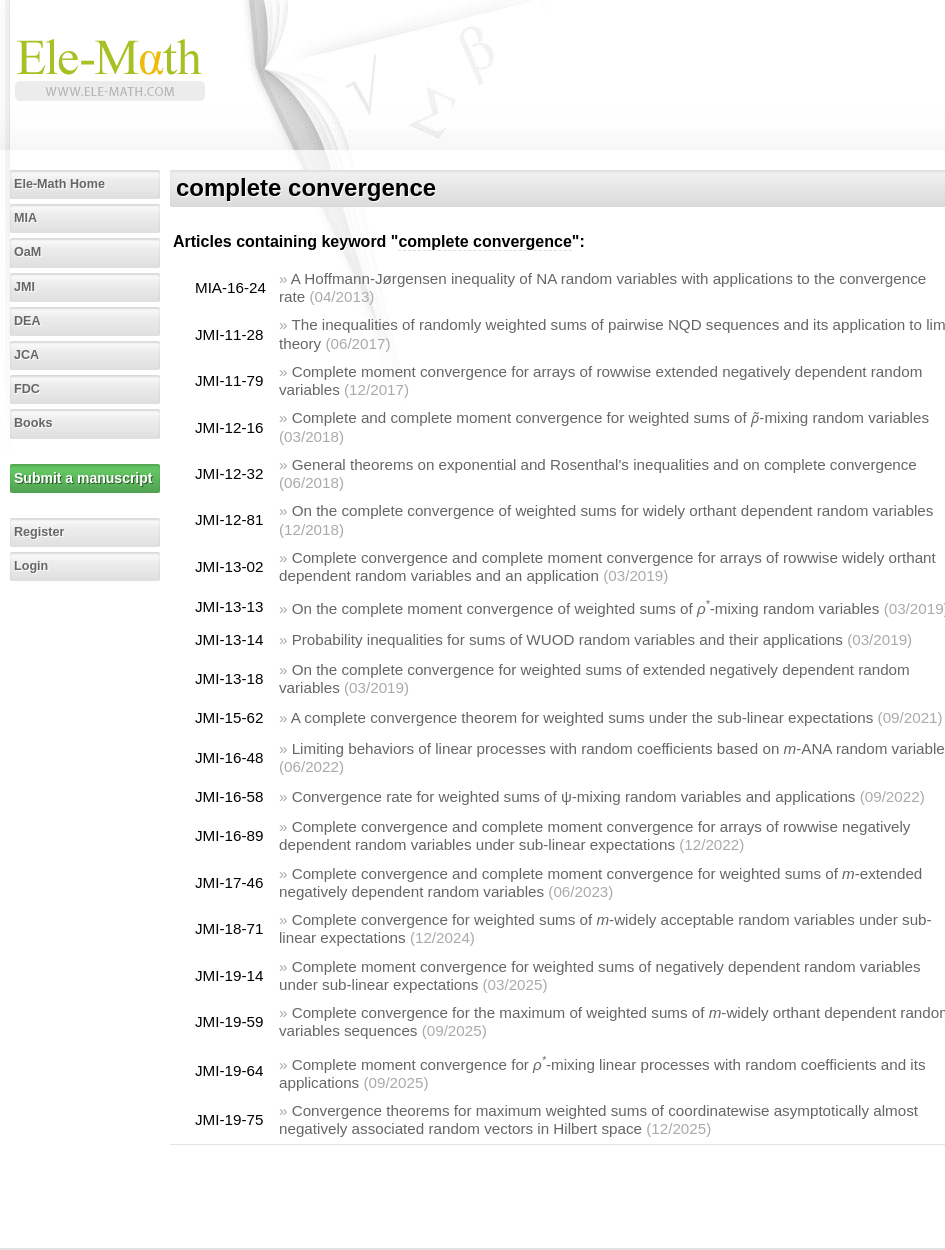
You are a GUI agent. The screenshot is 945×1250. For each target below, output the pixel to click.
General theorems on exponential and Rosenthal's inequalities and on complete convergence (604, 464)
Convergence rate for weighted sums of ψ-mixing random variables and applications (574, 796)
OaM (27, 252)
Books (33, 423)
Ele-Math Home (59, 184)
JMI (24, 287)
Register (39, 532)
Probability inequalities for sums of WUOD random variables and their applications (567, 639)
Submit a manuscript (83, 478)
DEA (27, 321)
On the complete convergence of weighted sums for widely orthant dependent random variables (613, 510)
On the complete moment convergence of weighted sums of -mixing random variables (586, 608)
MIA (25, 218)
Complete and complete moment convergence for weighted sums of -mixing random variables (610, 417)
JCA (26, 355)
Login (31, 566)
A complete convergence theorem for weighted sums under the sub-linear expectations (582, 717)
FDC (27, 389)
